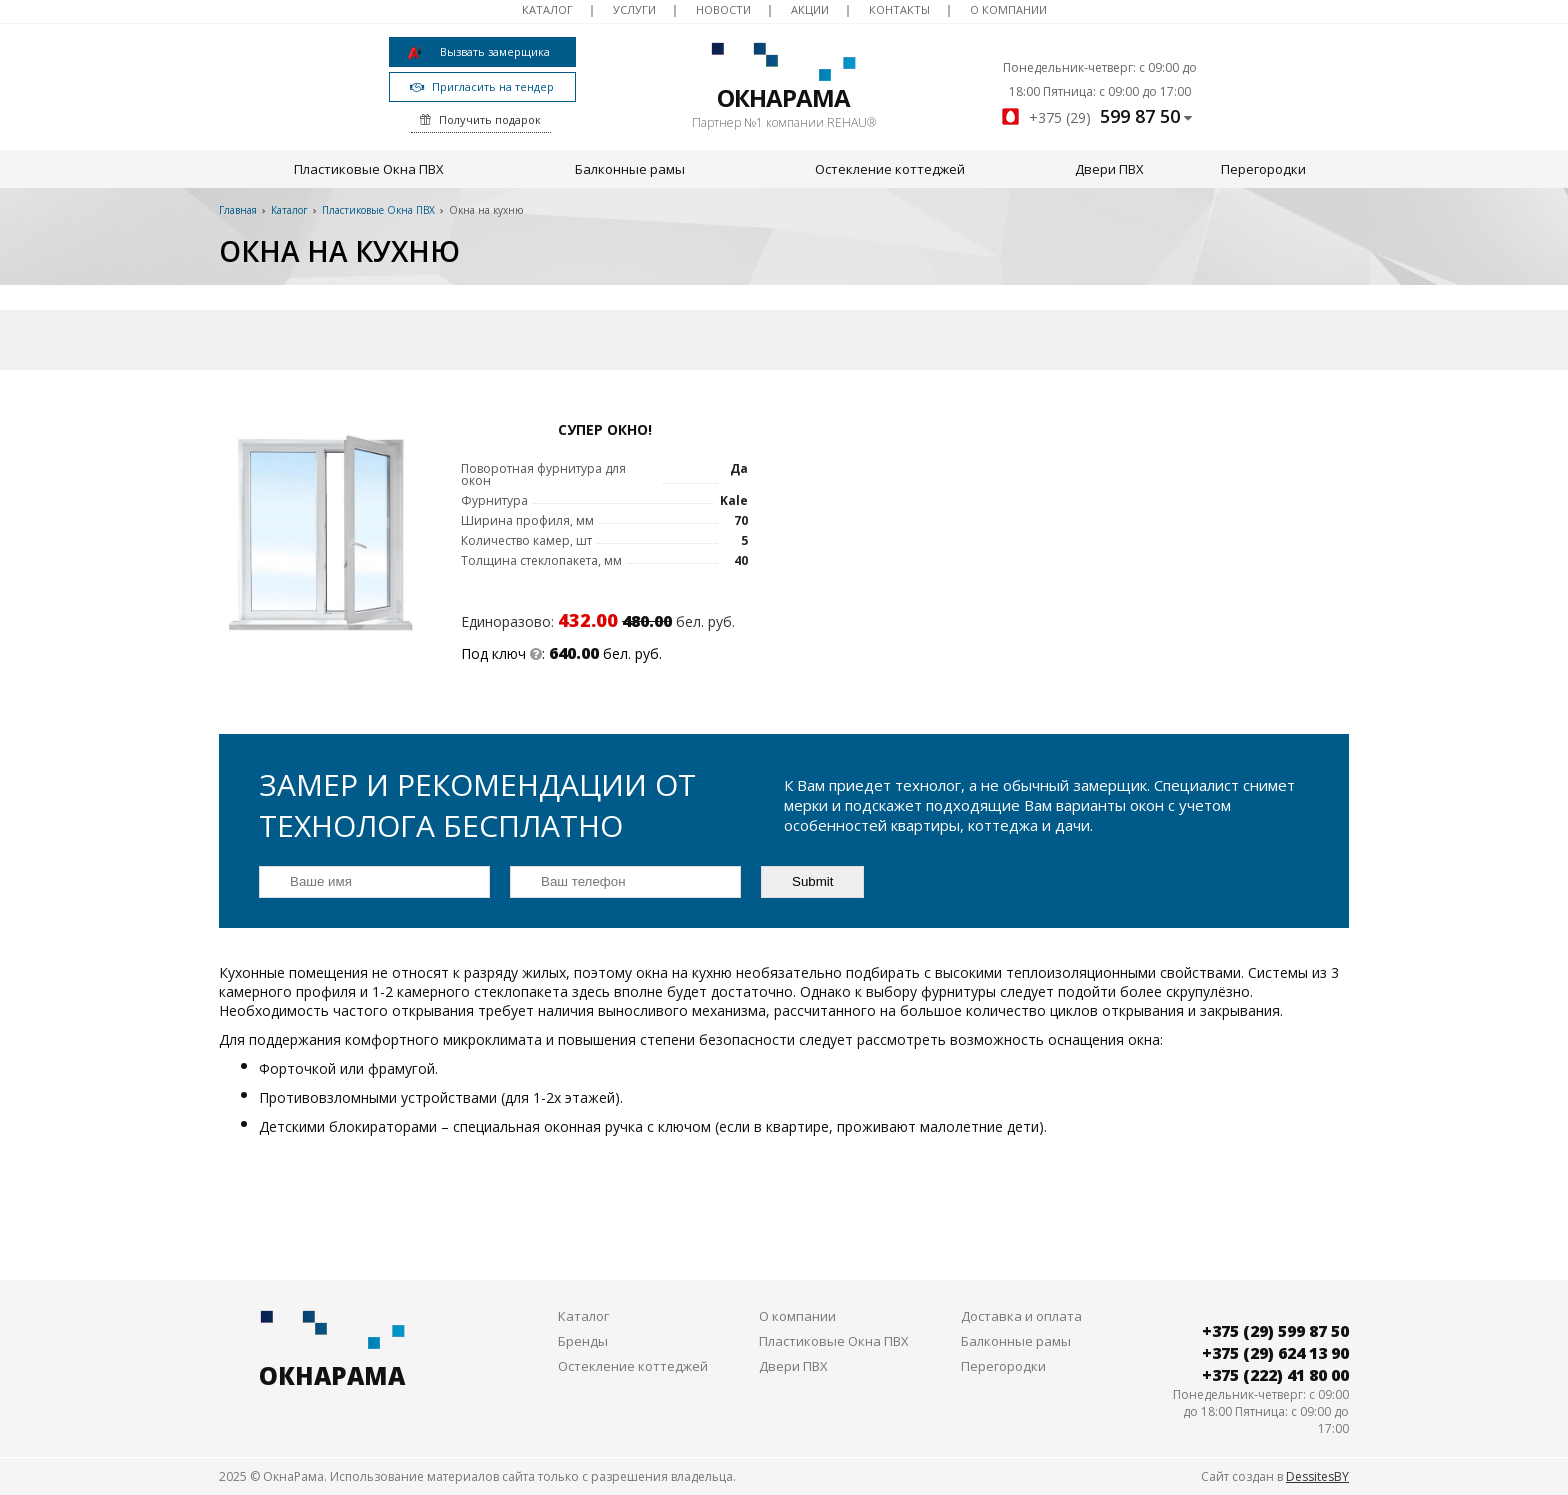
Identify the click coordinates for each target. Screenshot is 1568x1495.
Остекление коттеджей (890, 169)
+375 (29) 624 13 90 (1275, 1353)
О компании (1008, 9)
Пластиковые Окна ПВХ (369, 169)
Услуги (634, 9)
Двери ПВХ (1109, 169)
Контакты (899, 9)
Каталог (547, 9)
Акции (810, 9)
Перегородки (1263, 169)
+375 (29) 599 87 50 (1275, 1331)
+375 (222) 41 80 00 (1275, 1375)
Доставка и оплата (1021, 1316)
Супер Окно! (605, 429)
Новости (723, 9)
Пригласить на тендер (482, 86)
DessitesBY (1317, 1476)
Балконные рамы (630, 169)
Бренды (583, 1341)
